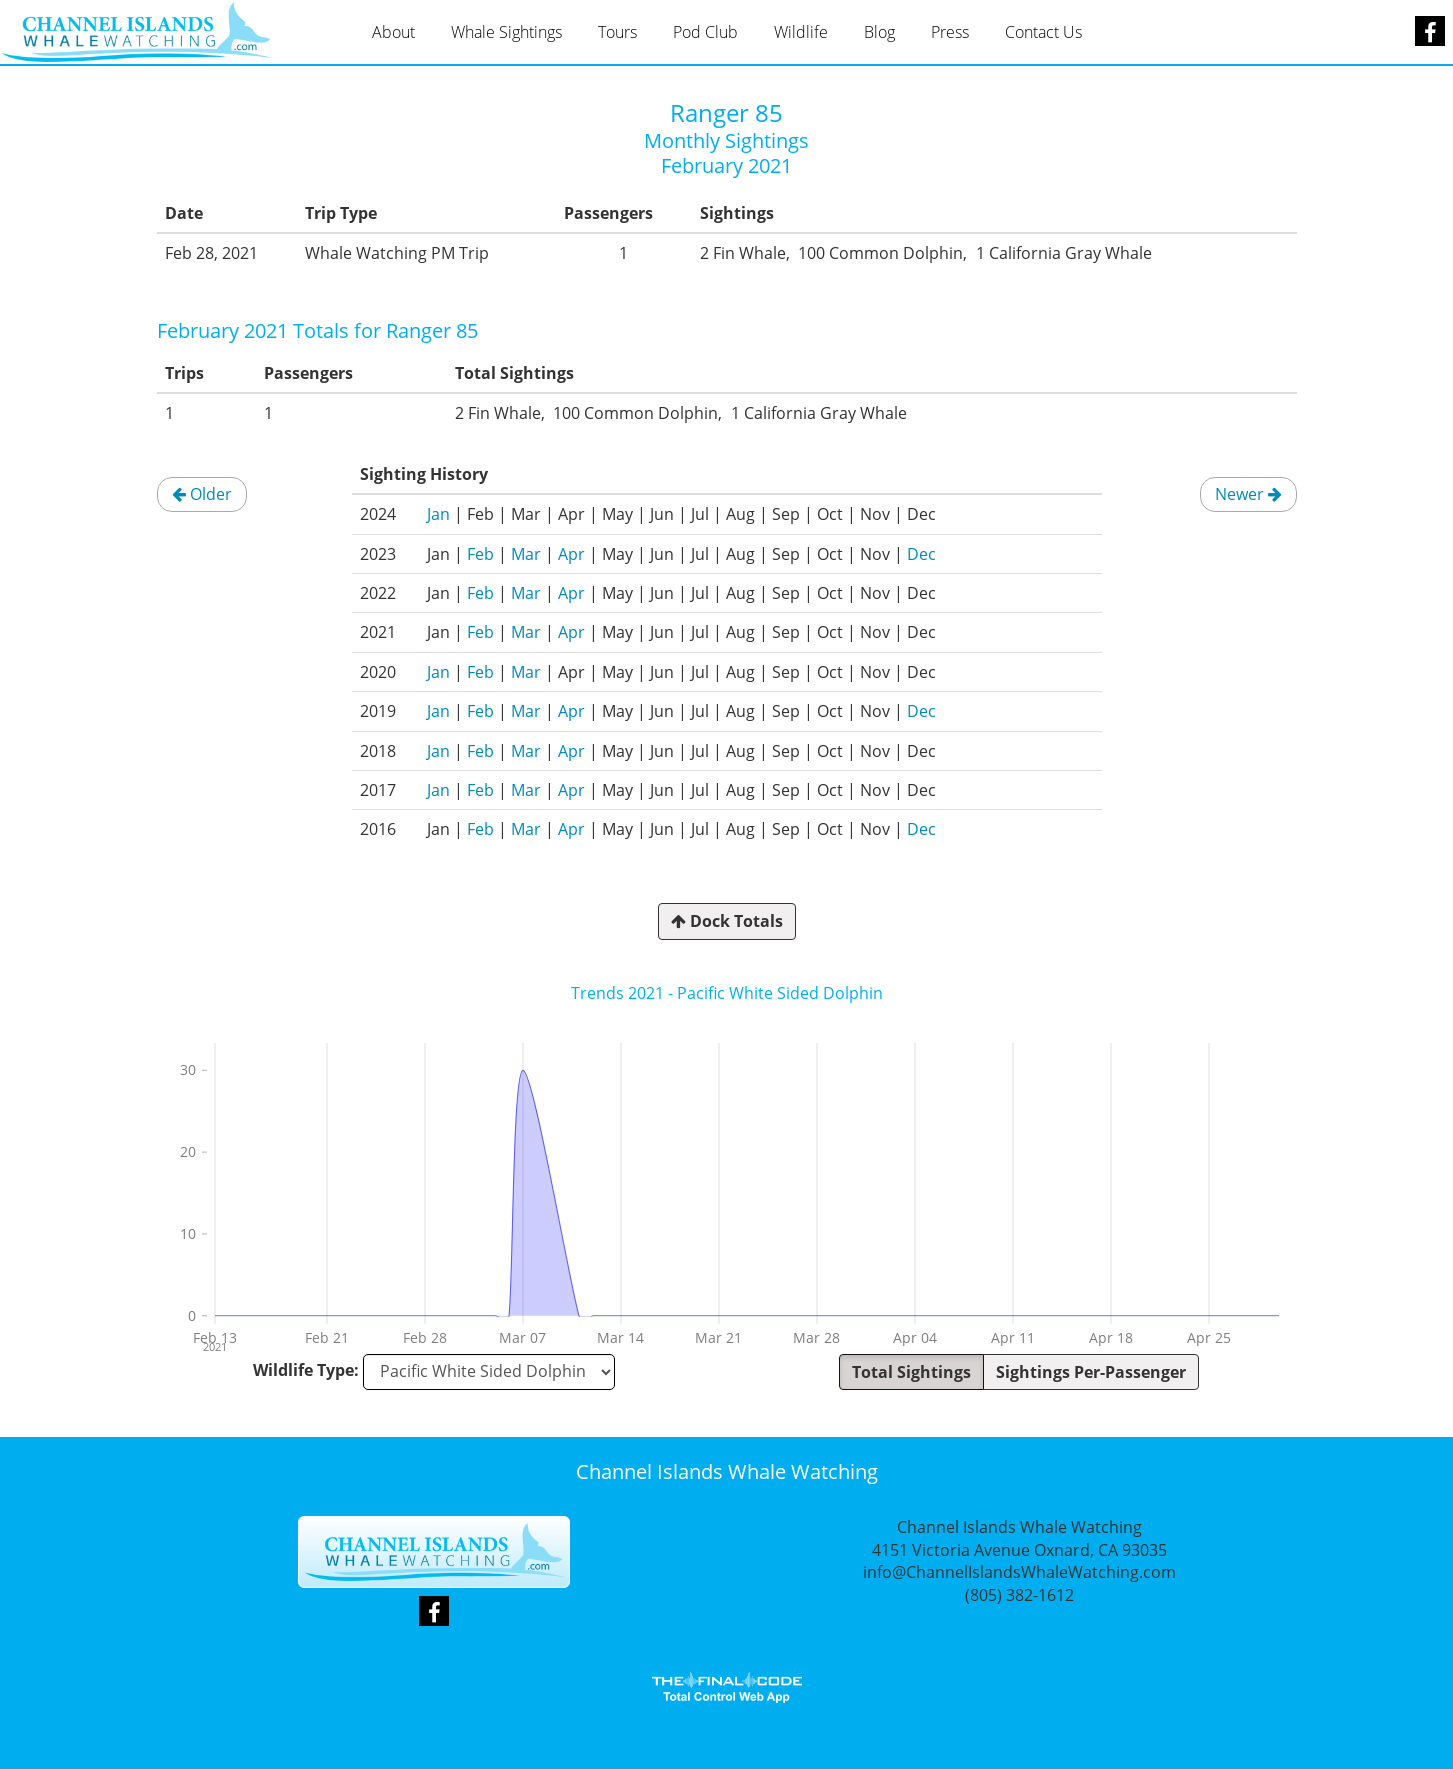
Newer (1248, 494)
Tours (617, 32)
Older (202, 494)
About (393, 32)
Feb (480, 554)
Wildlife (801, 32)
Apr (571, 554)
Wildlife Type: (306, 1370)
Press (950, 32)
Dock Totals (727, 921)
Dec (921, 554)
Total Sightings (911, 1372)
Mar (526, 554)
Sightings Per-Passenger (1091, 1372)
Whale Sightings (506, 32)
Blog (879, 32)
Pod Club (705, 32)
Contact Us (1043, 32)
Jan (438, 514)
